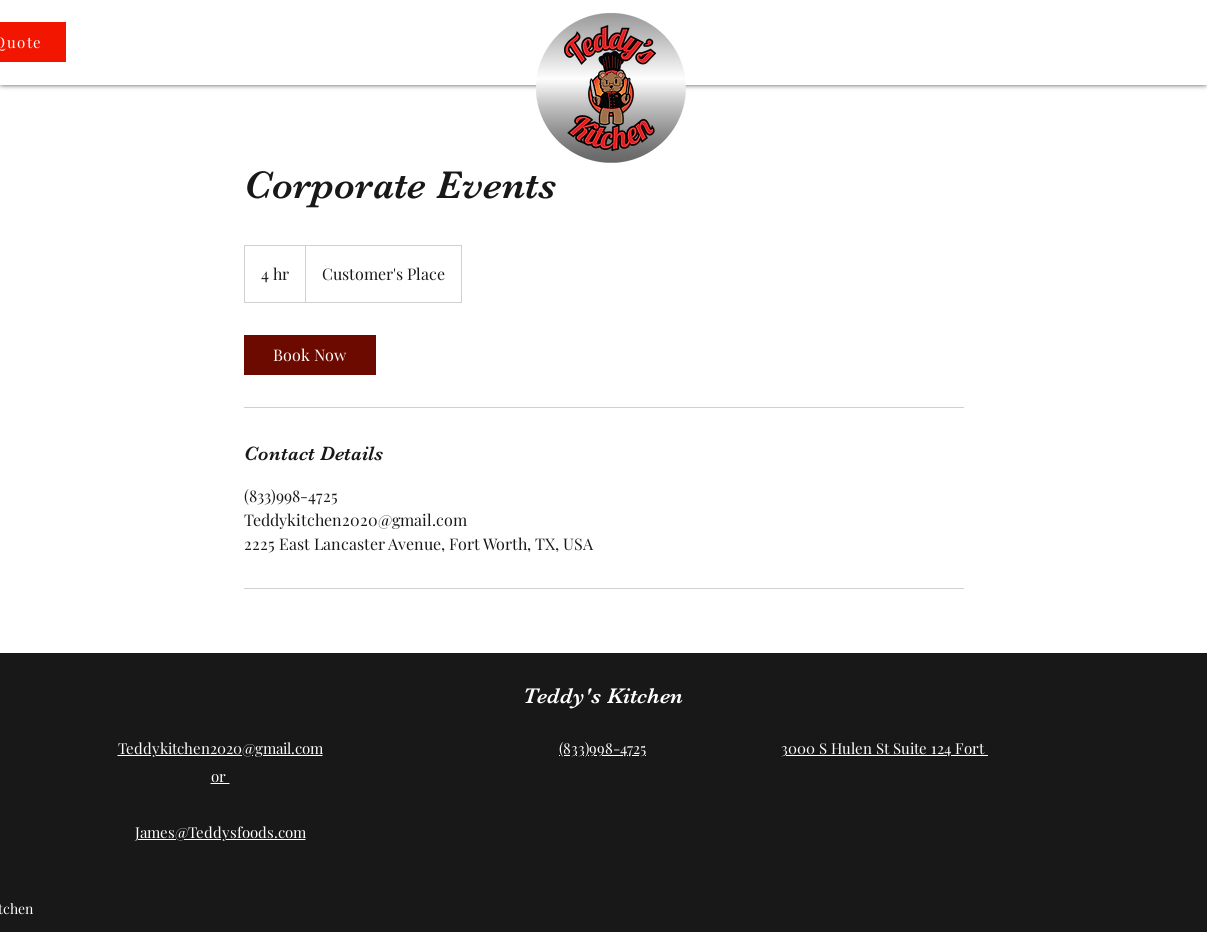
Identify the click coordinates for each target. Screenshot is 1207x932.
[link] (310, 355)
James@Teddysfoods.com (220, 832)
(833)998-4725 (602, 748)
